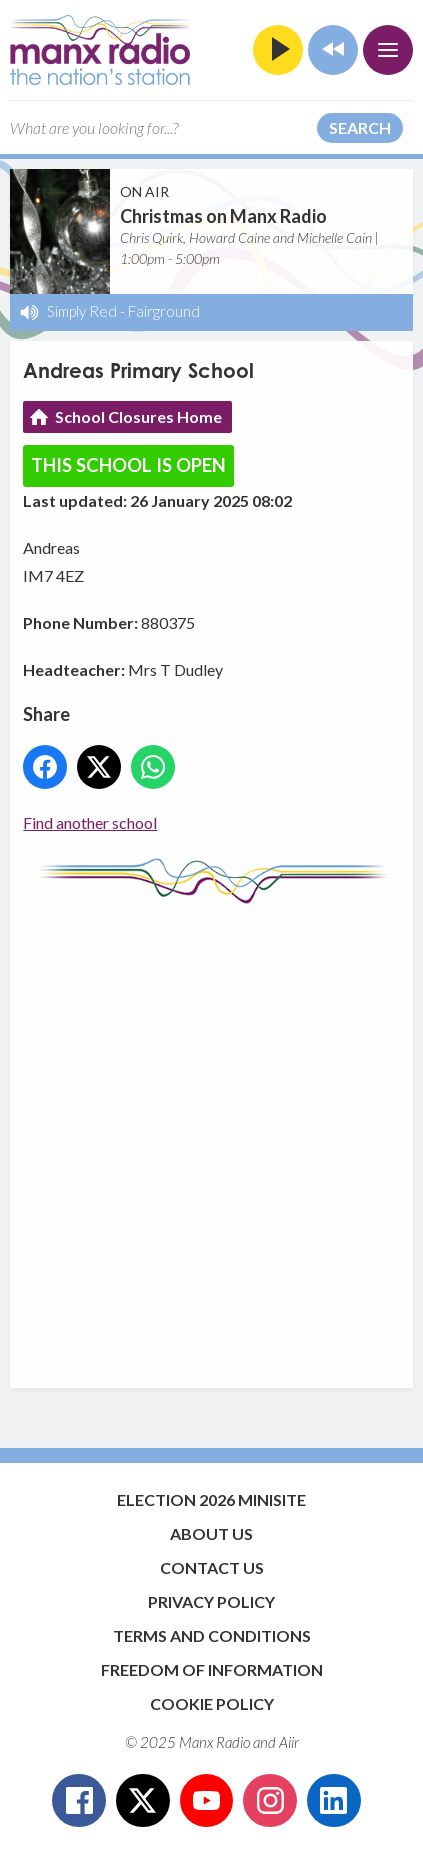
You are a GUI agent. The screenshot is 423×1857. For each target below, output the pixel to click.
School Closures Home (138, 416)
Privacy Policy (211, 1601)
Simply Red (82, 311)
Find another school (90, 822)
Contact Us (212, 1567)
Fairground (164, 311)
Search (360, 127)
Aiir (289, 1742)
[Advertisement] (211, 1136)
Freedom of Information (212, 1669)
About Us (211, 1533)
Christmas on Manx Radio (223, 216)
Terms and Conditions (212, 1635)
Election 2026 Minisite (211, 1499)
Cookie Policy (212, 1703)
